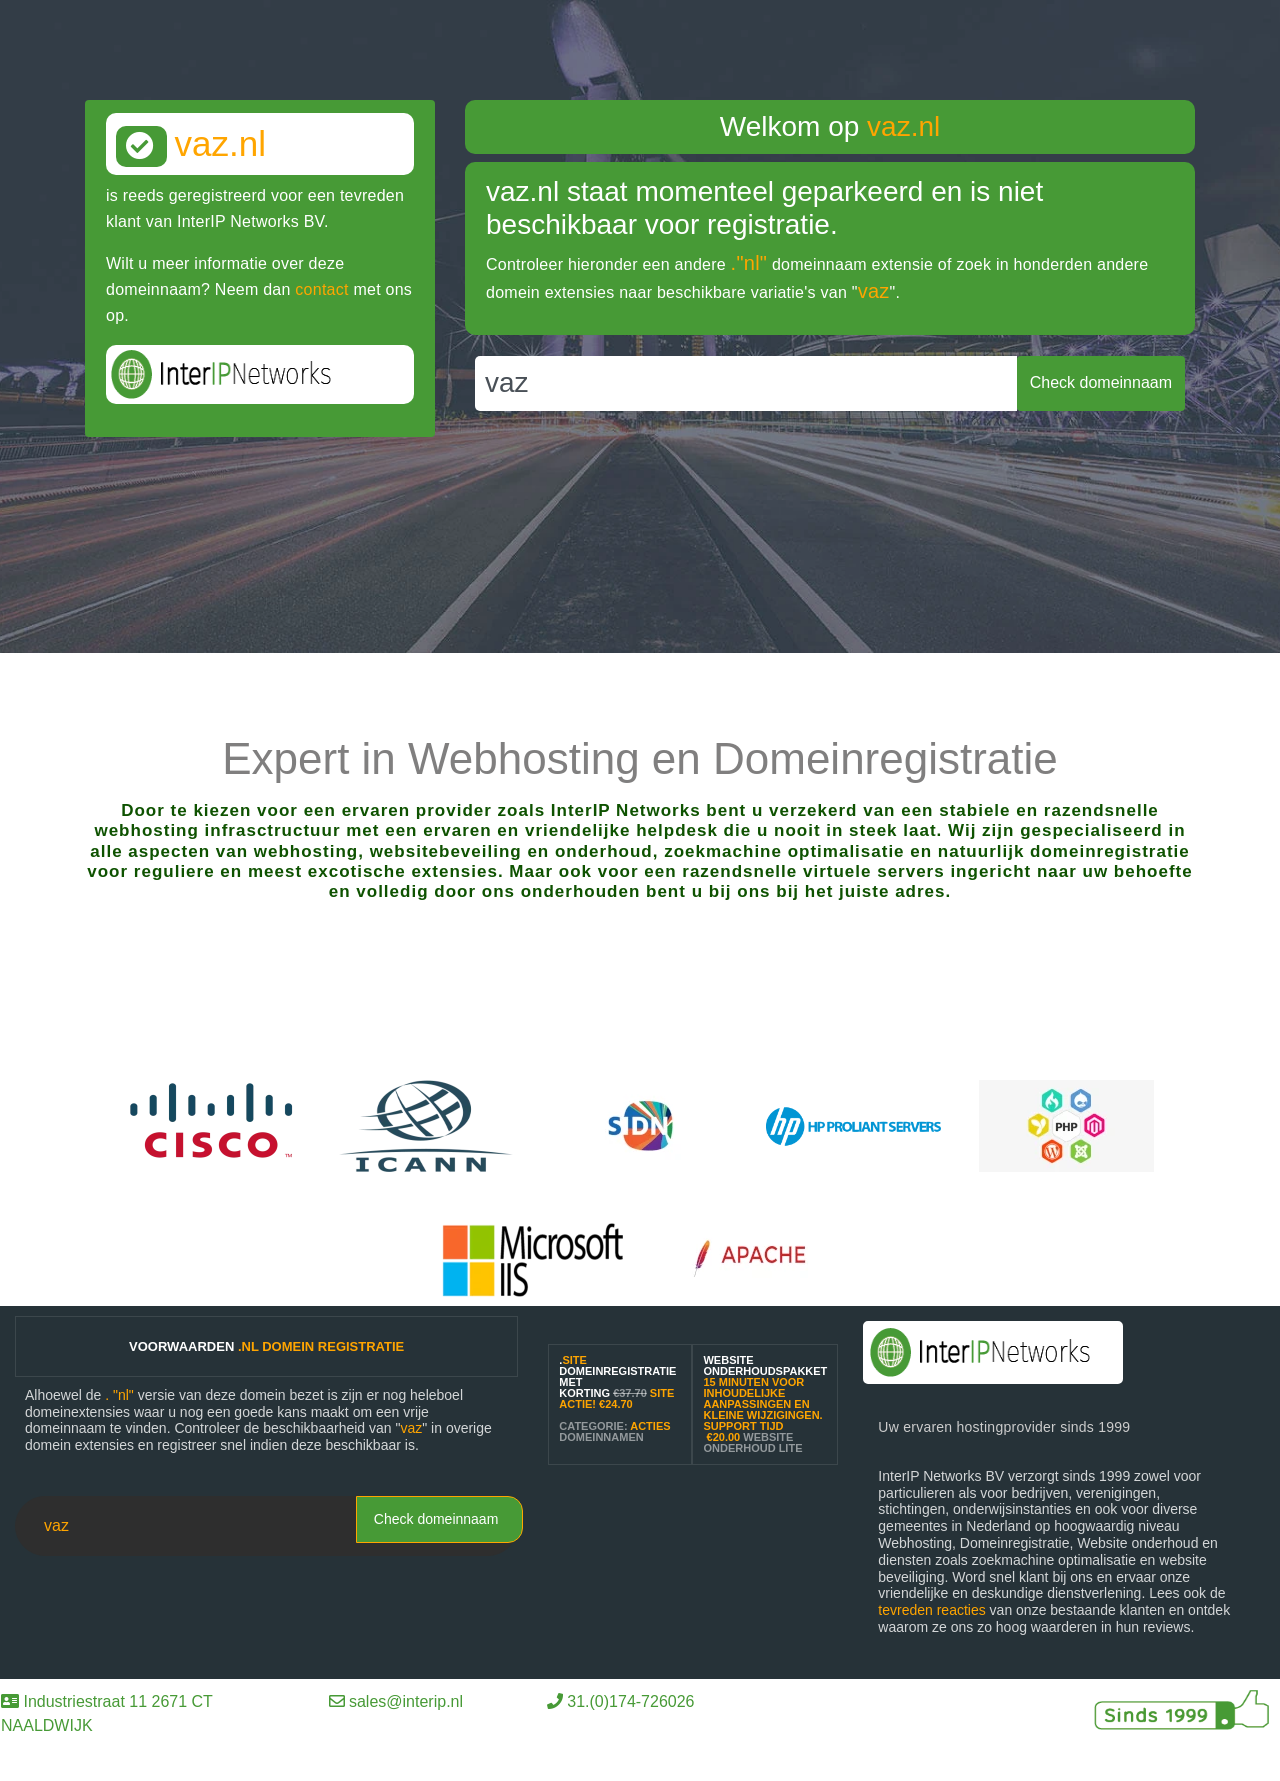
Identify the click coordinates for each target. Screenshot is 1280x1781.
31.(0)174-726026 (630, 1701)
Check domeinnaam (436, 1519)
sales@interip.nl (406, 1701)
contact (321, 289)
